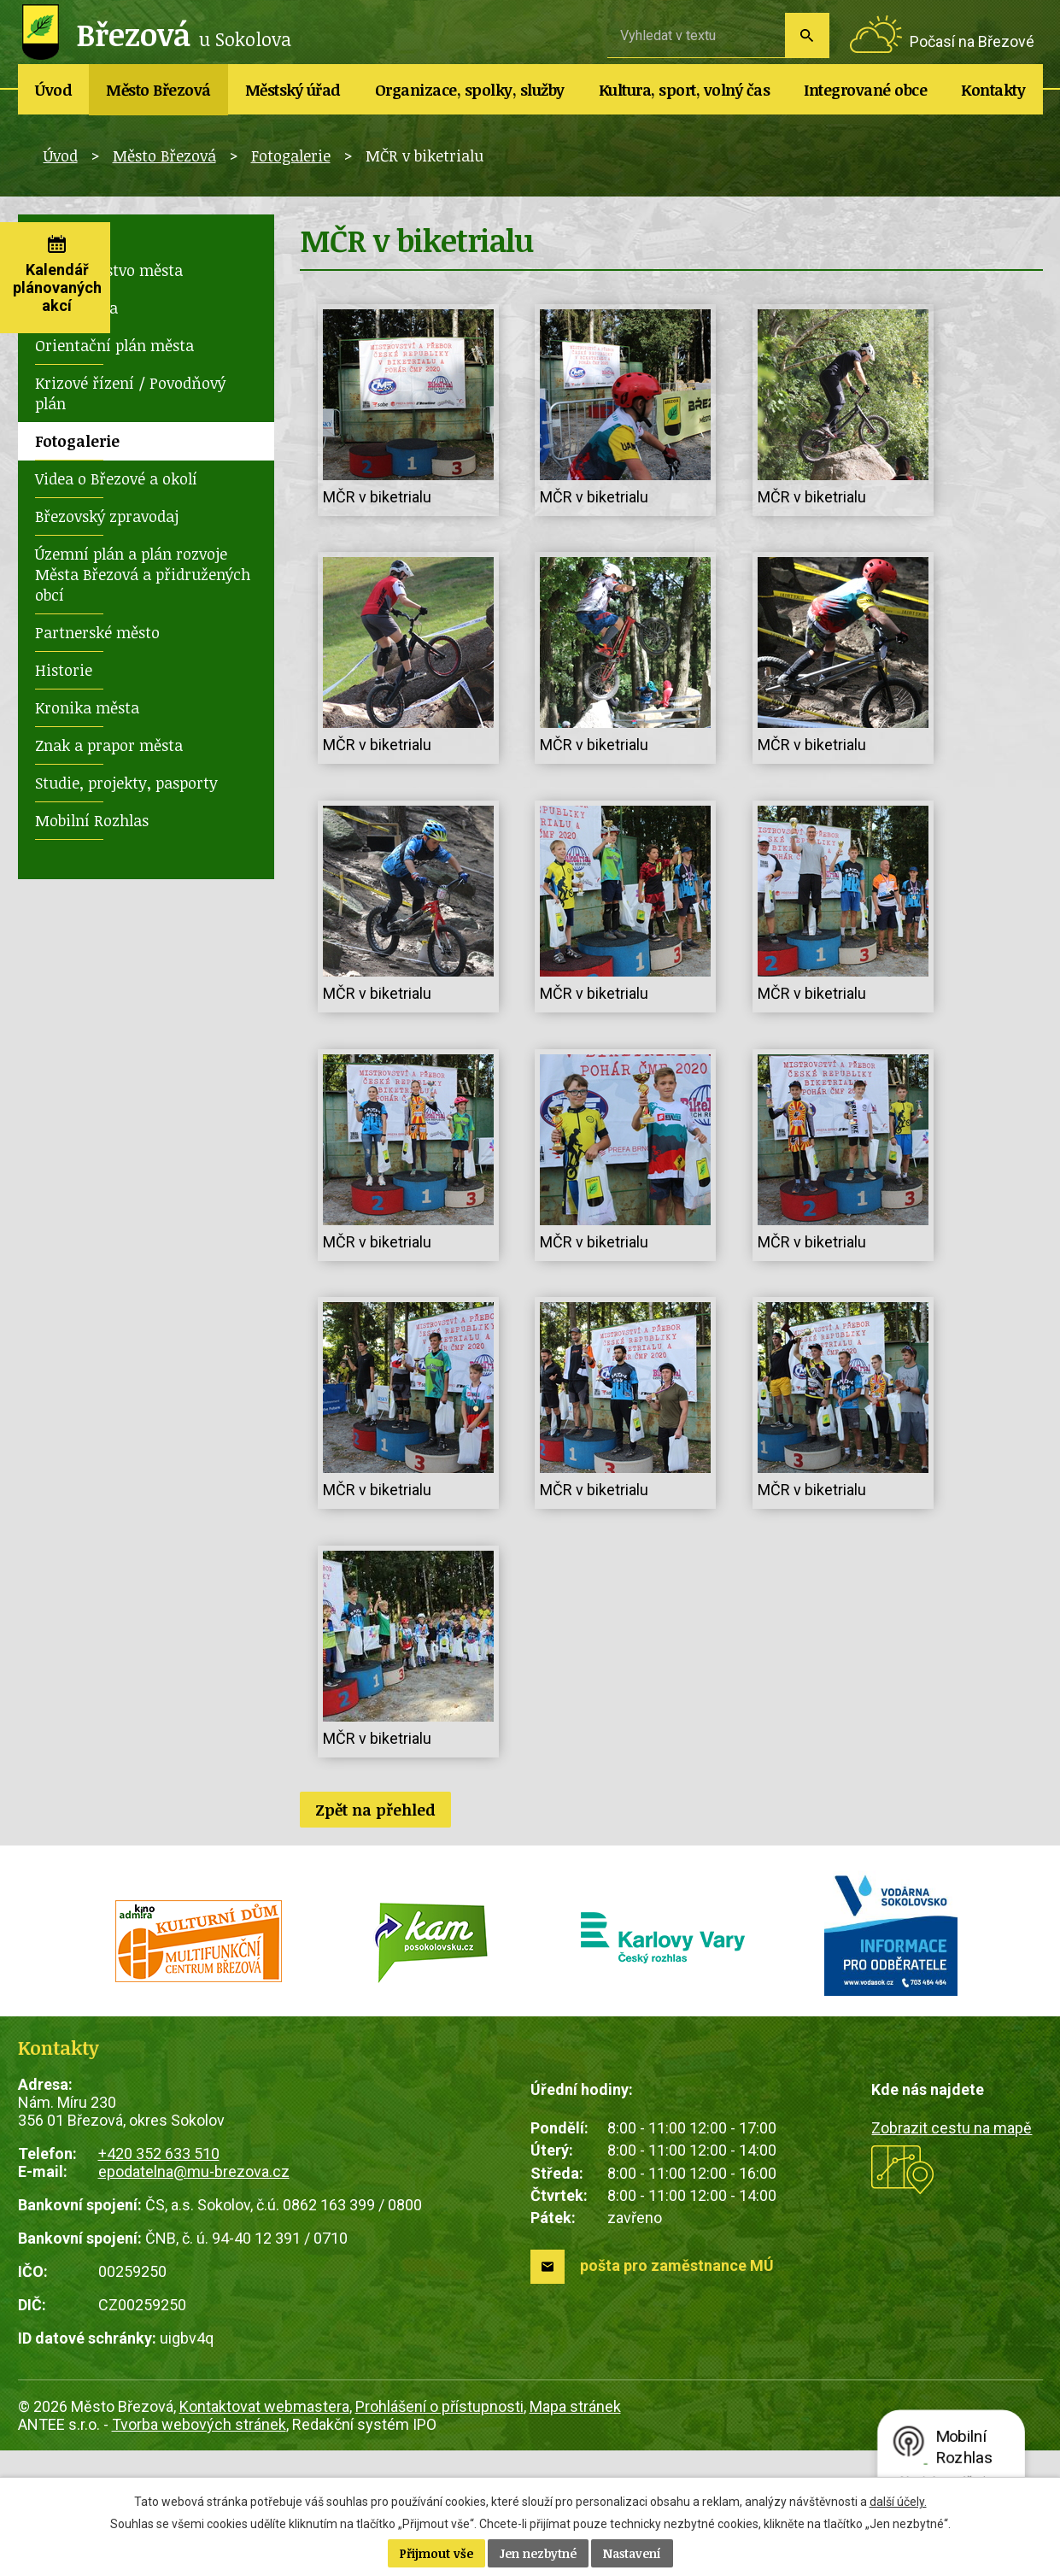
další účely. (898, 2502)
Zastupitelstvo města (109, 270)
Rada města (76, 307)
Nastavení (632, 2553)
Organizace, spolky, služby (470, 89)
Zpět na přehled (375, 1809)
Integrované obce (865, 89)
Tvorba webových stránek (199, 2424)
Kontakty (993, 89)
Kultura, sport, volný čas (684, 89)
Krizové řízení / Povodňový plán (130, 393)
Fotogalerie (291, 155)
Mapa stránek (575, 2406)
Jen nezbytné (538, 2553)
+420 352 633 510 (159, 2153)
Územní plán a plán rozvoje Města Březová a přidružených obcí (142, 574)
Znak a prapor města (109, 745)
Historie (63, 670)
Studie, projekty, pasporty (126, 782)
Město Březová (158, 89)
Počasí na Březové (972, 41)
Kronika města (87, 707)
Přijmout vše (436, 2553)
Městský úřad (293, 89)
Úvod (53, 89)
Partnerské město (97, 632)
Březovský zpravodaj (107, 516)
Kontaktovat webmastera (264, 2406)
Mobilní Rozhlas (92, 820)
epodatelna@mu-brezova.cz (194, 2171)
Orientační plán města (114, 345)
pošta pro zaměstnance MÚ (677, 2265)
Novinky (65, 232)
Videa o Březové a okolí (116, 478)
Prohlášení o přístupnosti (439, 2406)
